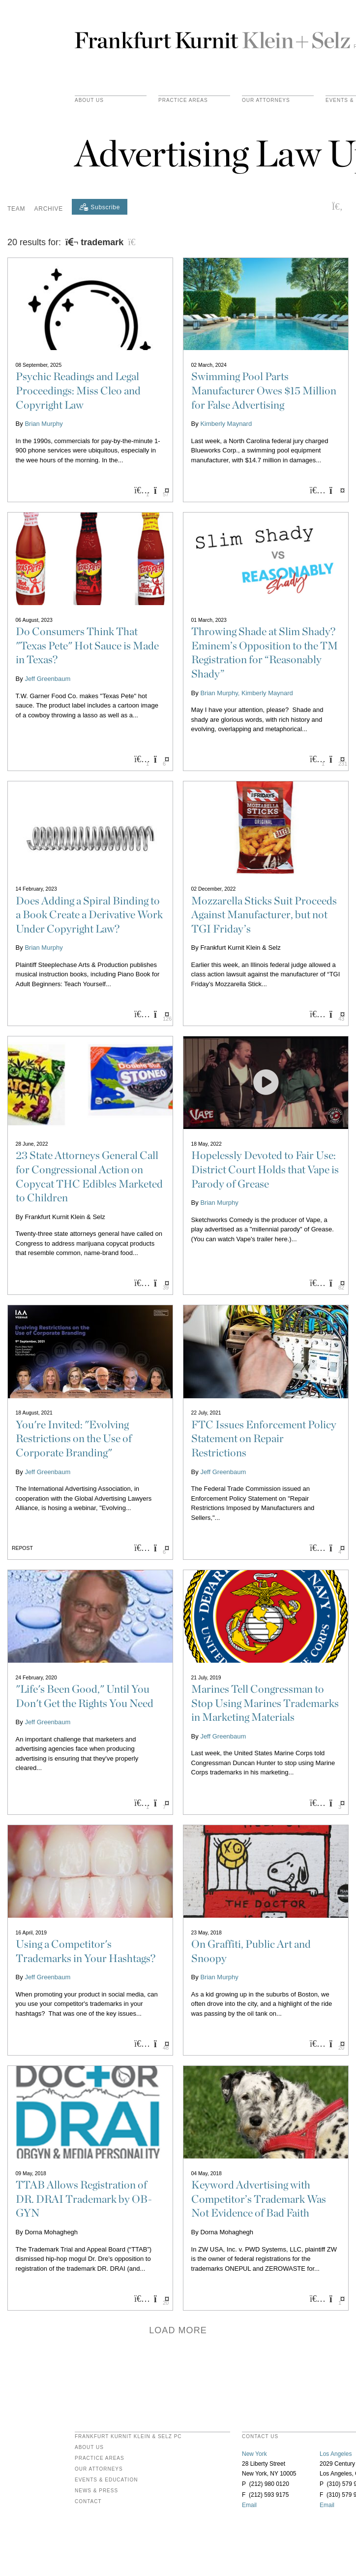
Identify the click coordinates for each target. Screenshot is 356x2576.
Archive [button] (48, 208)
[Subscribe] (99, 207)
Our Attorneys (266, 100)
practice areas (183, 100)
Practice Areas (99, 2458)
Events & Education (106, 2480)
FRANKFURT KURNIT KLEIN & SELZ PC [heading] (128, 2436)
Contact (88, 2501)
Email (249, 2505)
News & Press (96, 2490)
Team (16, 208)
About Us (89, 100)
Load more (178, 2330)
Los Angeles (336, 2453)
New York (254, 2453)
